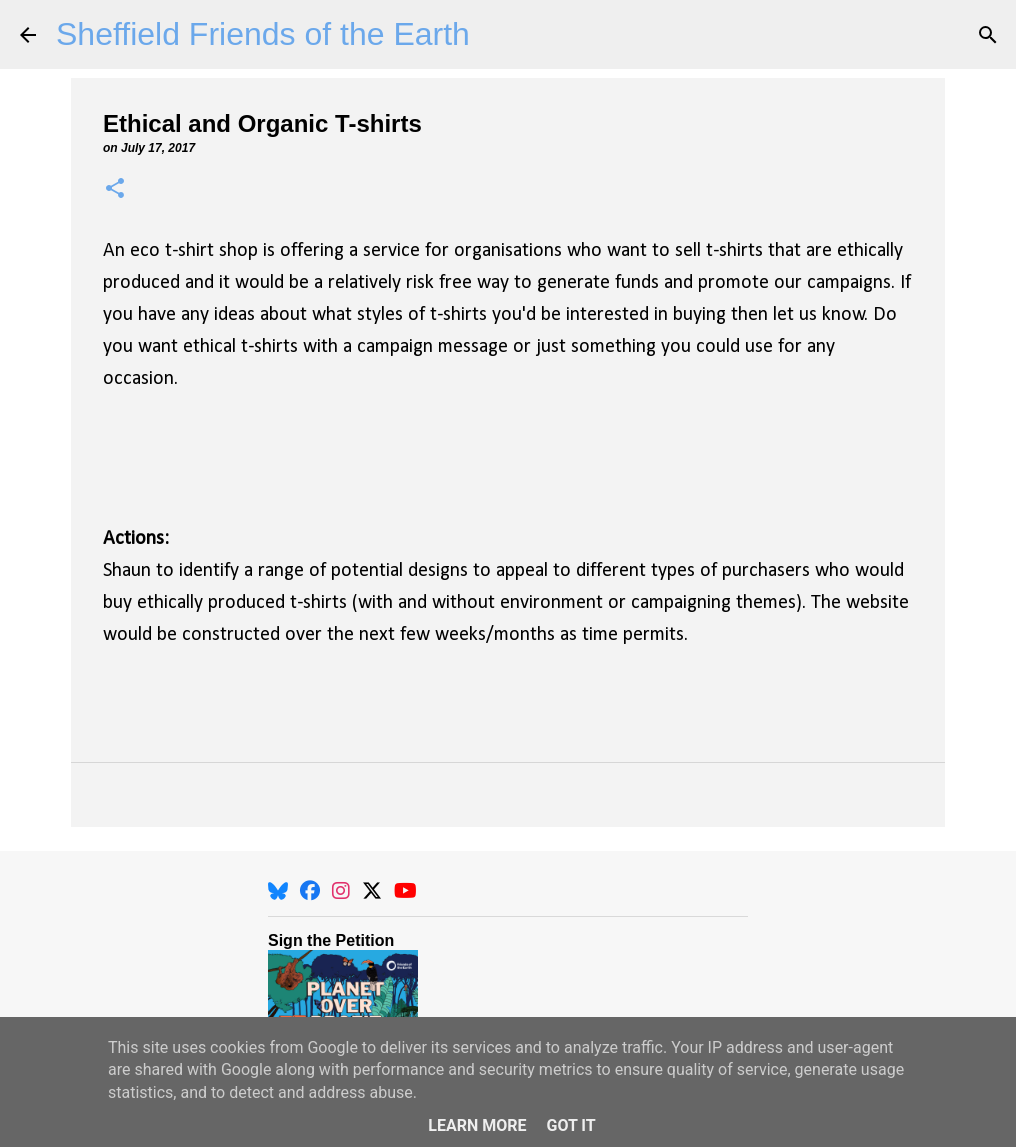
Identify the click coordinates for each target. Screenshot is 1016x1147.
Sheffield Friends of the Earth (263, 34)
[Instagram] (341, 891)
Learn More (477, 1125)
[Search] (988, 35)
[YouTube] (405, 891)
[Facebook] (310, 891)
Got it (570, 1125)
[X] (372, 891)
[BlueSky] (278, 891)
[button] (115, 189)
